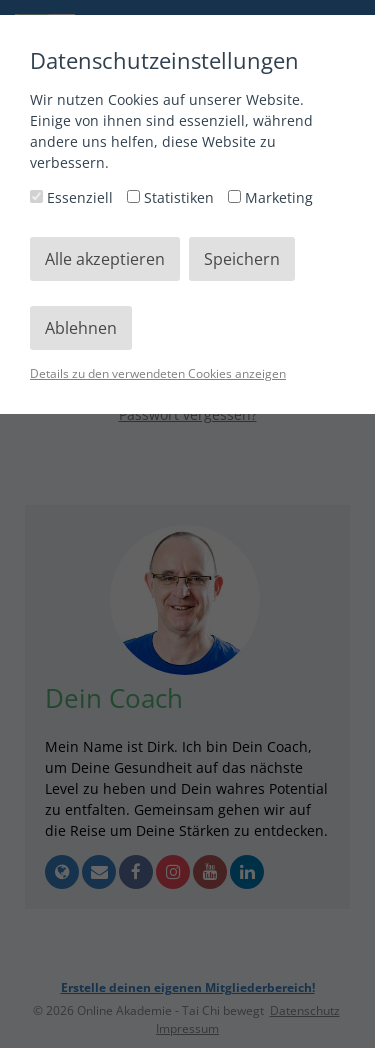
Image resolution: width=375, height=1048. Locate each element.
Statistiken (172, 197)
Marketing (270, 197)
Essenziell (73, 197)
